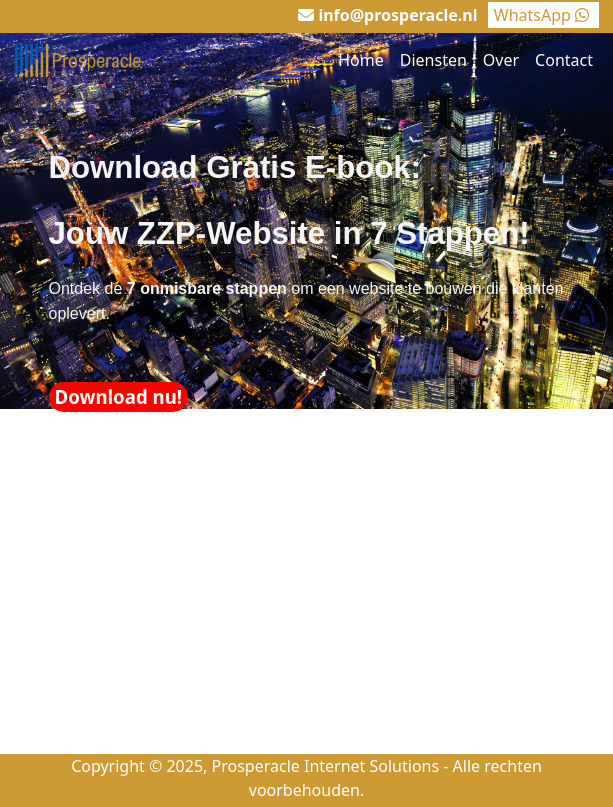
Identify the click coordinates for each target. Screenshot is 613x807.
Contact (564, 60)
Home (361, 60)
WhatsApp (543, 15)
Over (501, 60)
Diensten (433, 60)
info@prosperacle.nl (397, 15)
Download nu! (119, 396)
